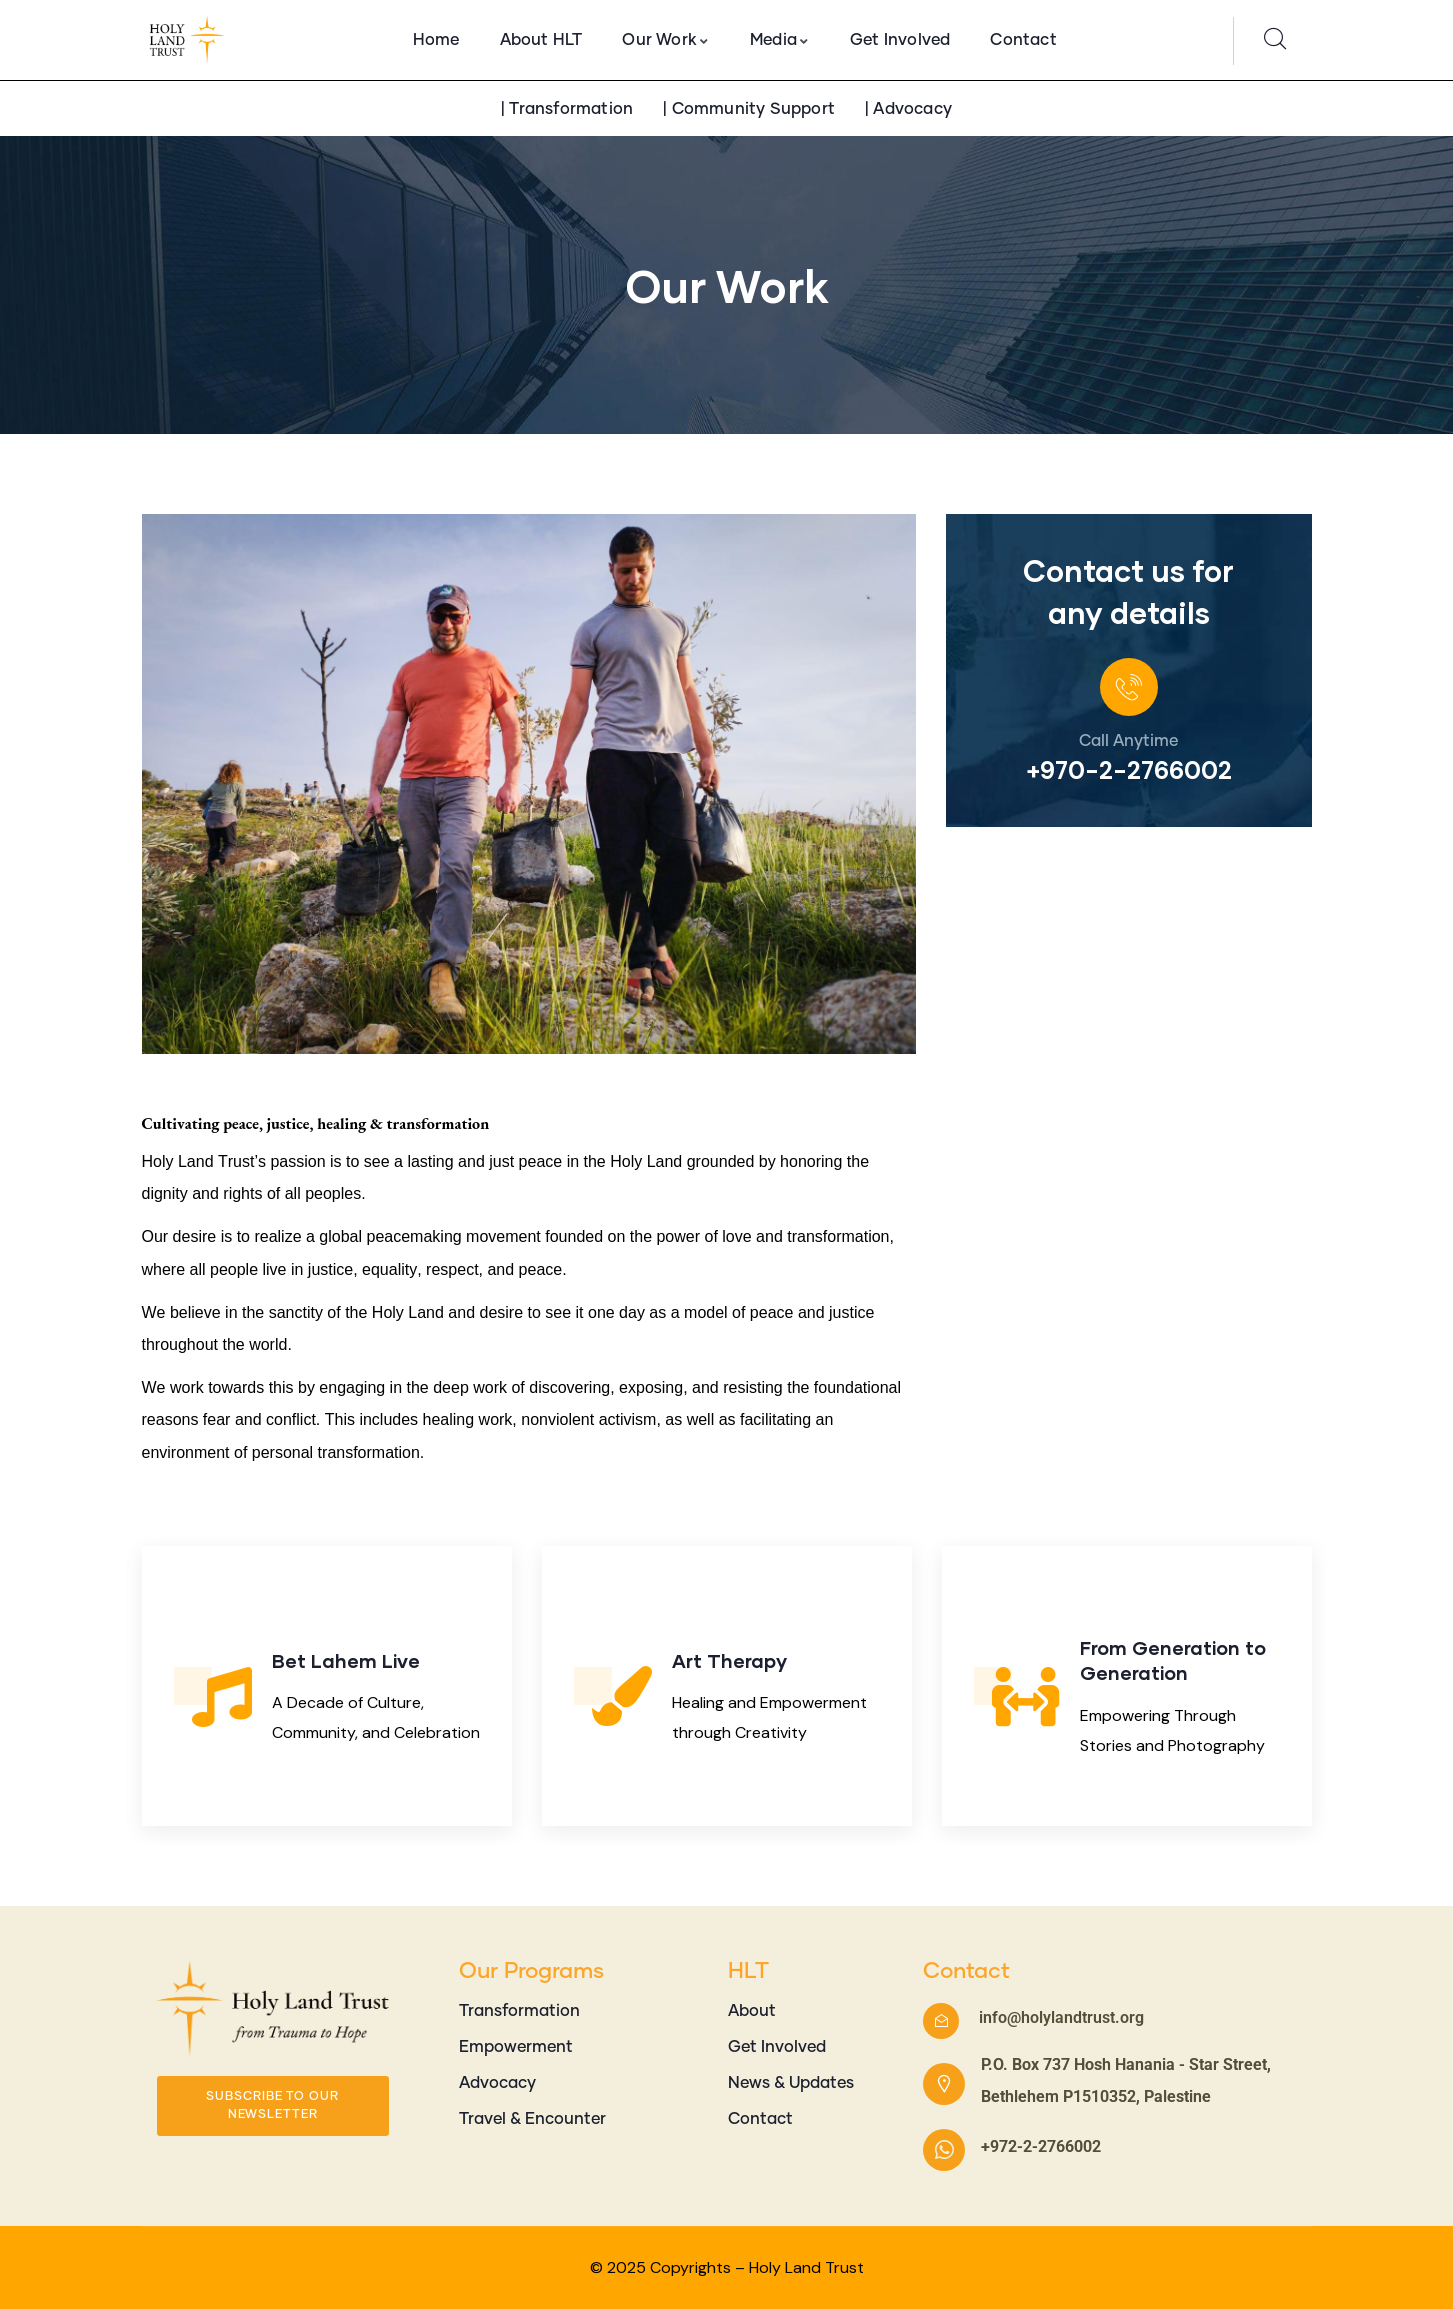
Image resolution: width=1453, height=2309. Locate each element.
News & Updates (791, 2083)
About (752, 2011)
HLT (748, 1972)
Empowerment (516, 2047)
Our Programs (531, 1972)
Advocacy (497, 2083)
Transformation (519, 2011)
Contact (760, 2119)
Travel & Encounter (532, 2119)
